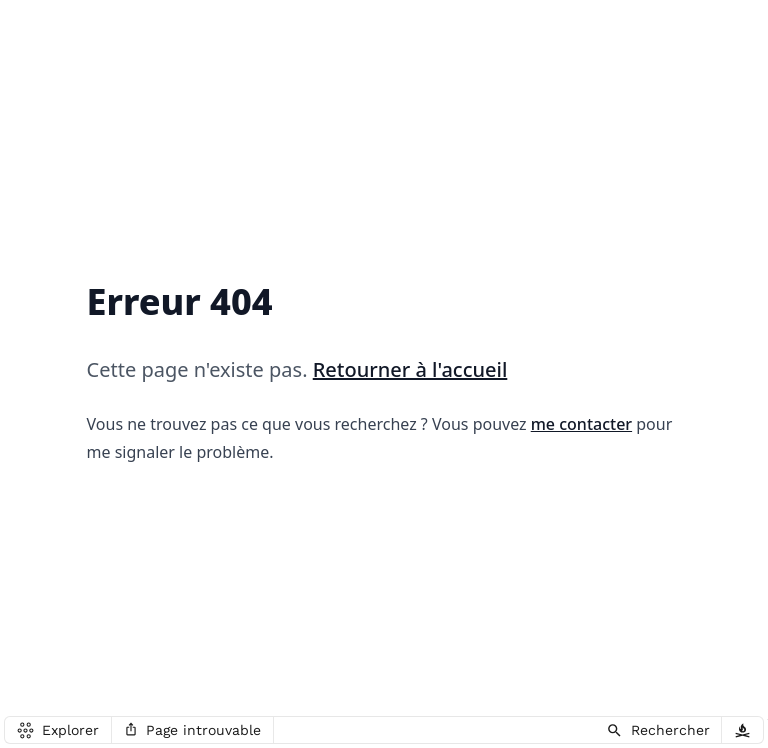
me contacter (581, 424)
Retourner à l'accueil (410, 369)
